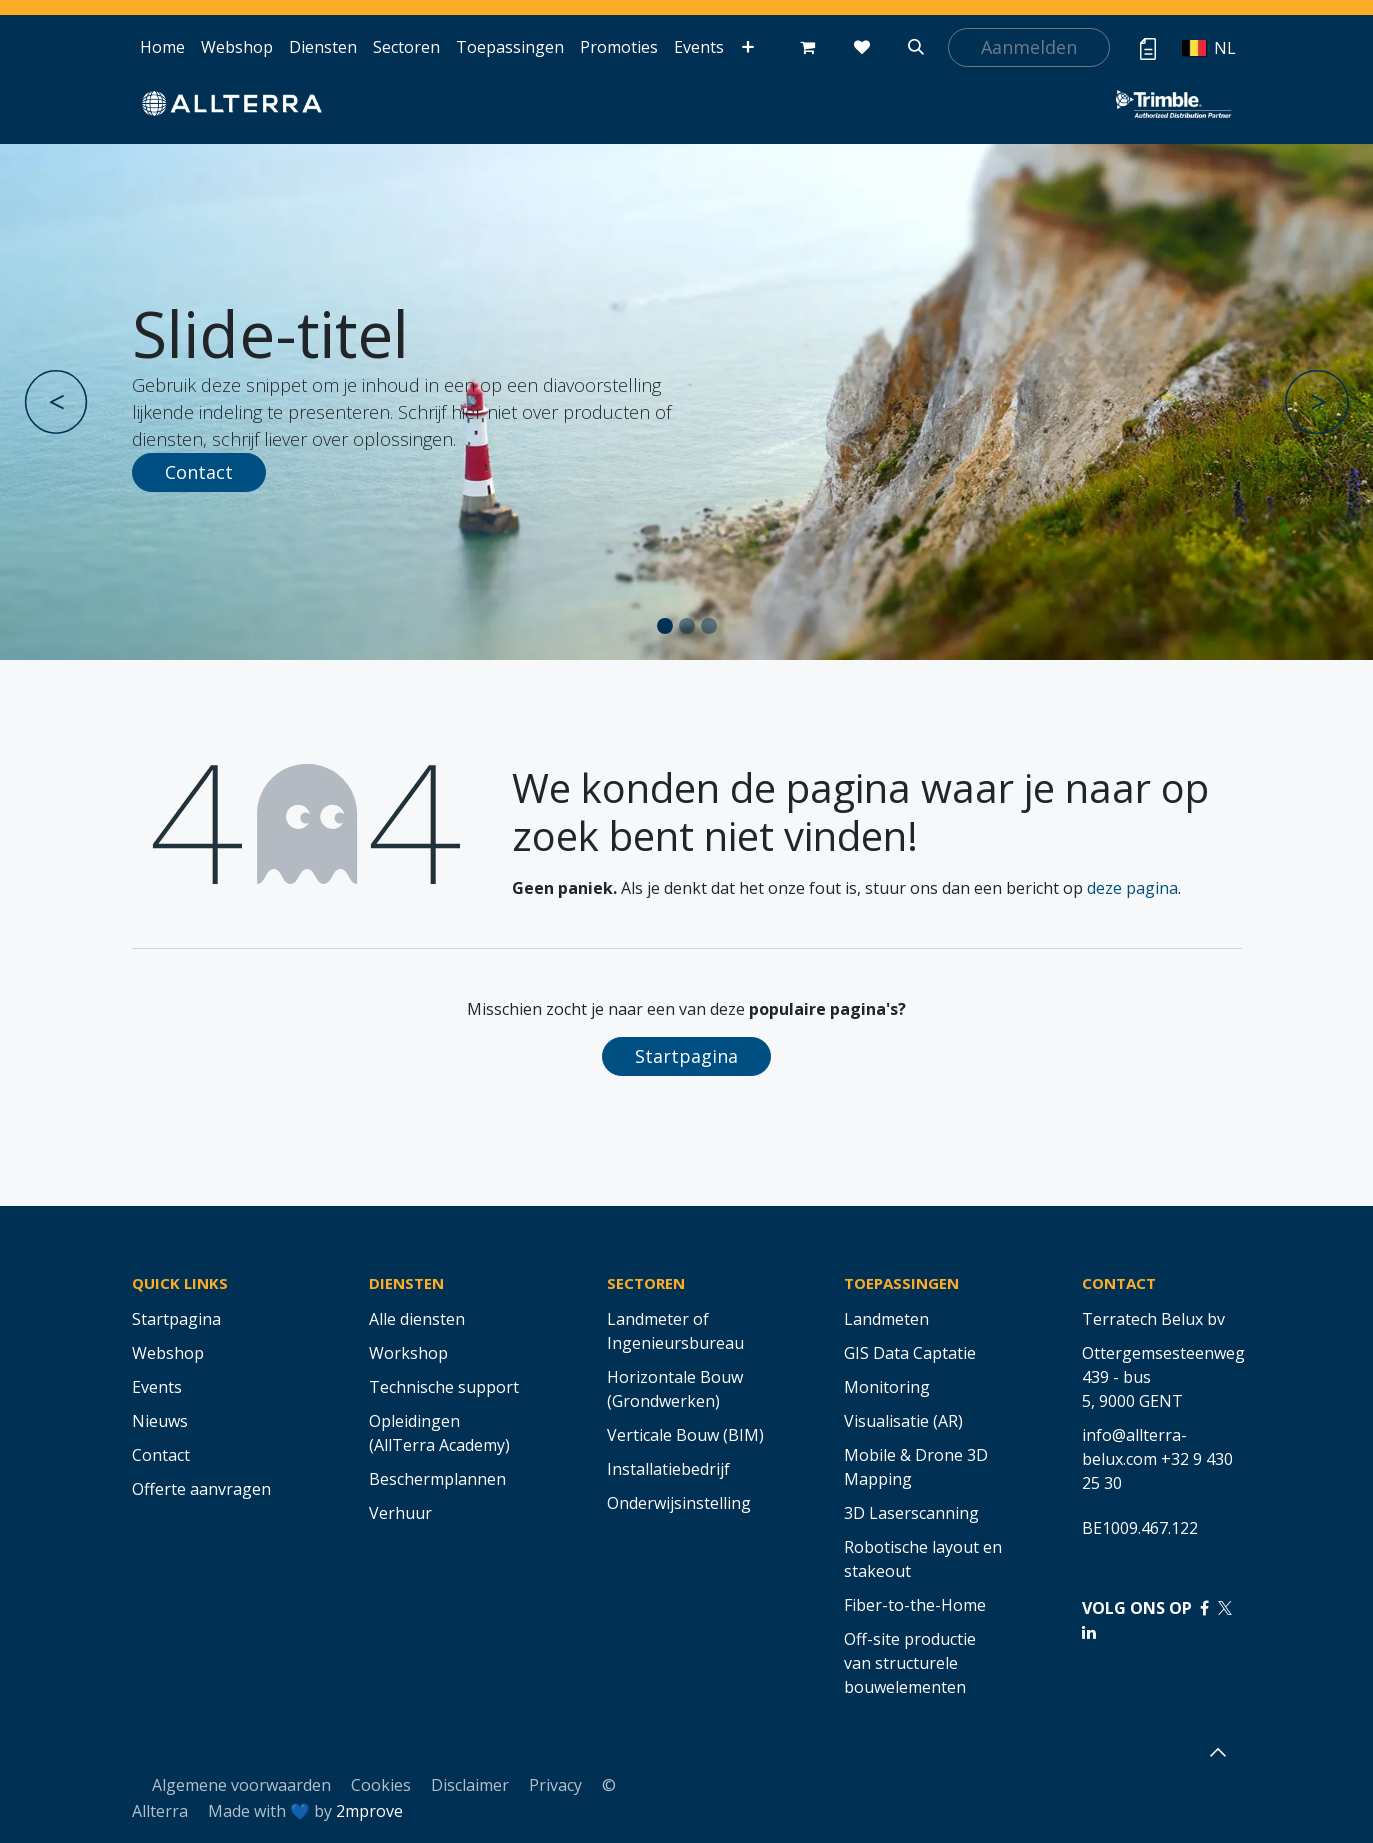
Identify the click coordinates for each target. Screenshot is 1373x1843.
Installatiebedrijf (668, 1469)
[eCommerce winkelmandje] (808, 47)
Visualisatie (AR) (903, 1421)
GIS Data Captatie (910, 1353)
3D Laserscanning (911, 1513)
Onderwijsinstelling (679, 1503)
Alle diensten (417, 1319)
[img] (79, 402)
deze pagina (1132, 888)
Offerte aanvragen (201, 1489)
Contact (199, 472)
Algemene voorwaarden (241, 1785)
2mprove (369, 1811)
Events (157, 1387)
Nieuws (160, 1421)
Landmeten (886, 1319)
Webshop (168, 1353)
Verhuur (400, 1513)
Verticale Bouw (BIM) (685, 1435)
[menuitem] (162, 47)
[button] (916, 47)
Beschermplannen (437, 1479)
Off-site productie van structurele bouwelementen (910, 1663)
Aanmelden (1029, 47)
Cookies (381, 1785)
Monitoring (887, 1387)
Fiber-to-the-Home (915, 1605)
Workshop (408, 1353)
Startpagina (686, 1056)
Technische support (444, 1387)
